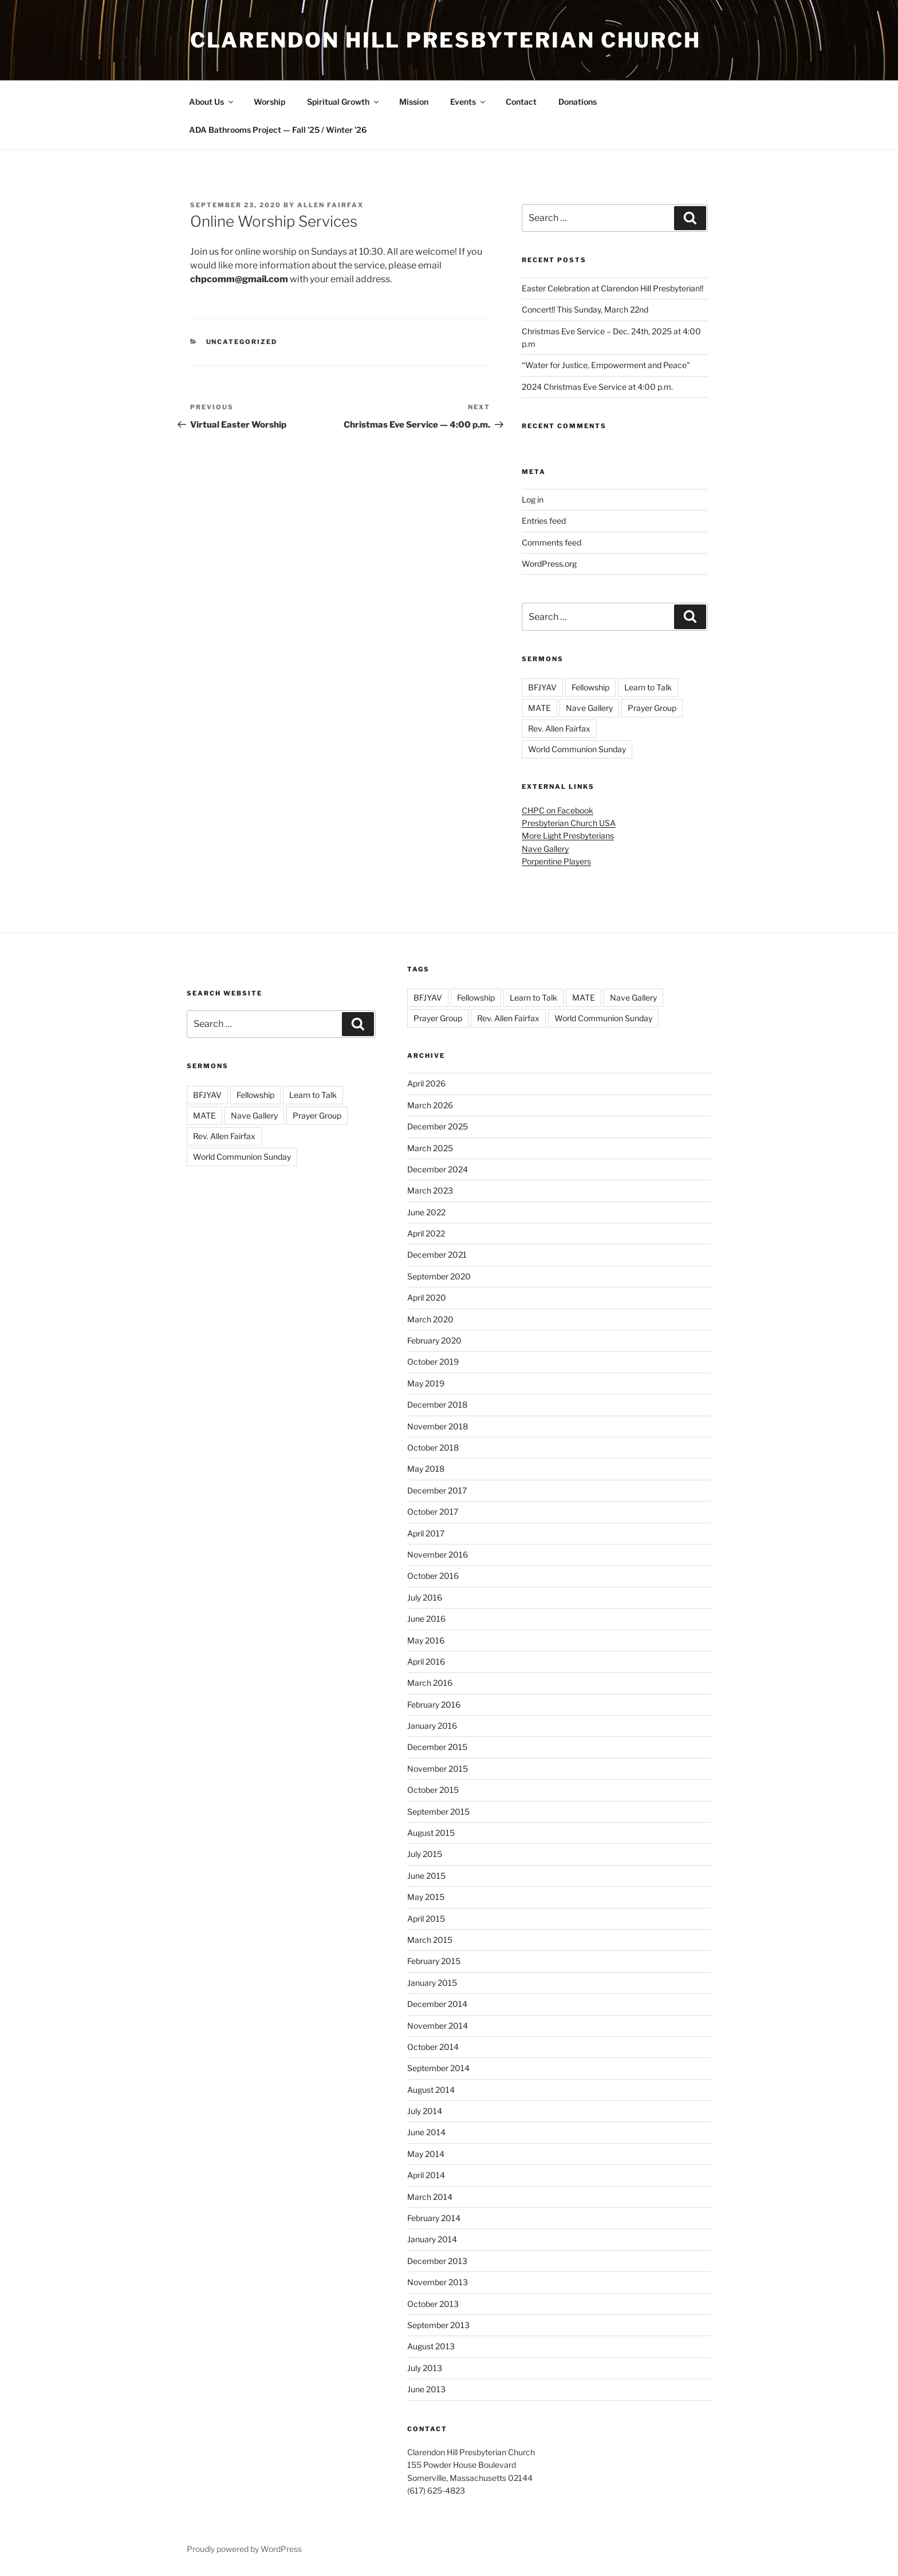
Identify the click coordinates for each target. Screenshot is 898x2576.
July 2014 (424, 2111)
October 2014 (433, 2047)
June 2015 (426, 1875)
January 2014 (432, 2239)
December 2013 (437, 2261)
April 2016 (426, 1661)
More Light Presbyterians (568, 835)
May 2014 (425, 2154)
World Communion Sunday (577, 749)
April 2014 (426, 2175)
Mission (413, 101)
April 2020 (426, 1297)
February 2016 (433, 1704)
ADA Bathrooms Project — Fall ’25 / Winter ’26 (278, 130)
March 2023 (430, 1190)
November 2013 (437, 2282)
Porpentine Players (556, 861)
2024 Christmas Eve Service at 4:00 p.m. (597, 387)
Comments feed (551, 542)
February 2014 (433, 2218)
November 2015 (437, 1768)
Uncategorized (242, 342)
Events (468, 101)
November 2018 (437, 1426)
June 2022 (426, 1212)
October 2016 (433, 1576)
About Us (212, 101)
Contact (521, 101)
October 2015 (433, 1790)
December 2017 (437, 1490)
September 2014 (438, 2068)
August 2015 (431, 1833)
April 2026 (426, 1083)
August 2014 (431, 2090)
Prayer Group (652, 708)
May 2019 (425, 1383)
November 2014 (437, 2025)
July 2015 (424, 1854)
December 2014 (437, 2004)
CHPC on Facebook (557, 810)
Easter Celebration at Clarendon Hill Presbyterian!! (612, 288)
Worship (269, 101)
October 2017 (432, 1511)
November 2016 (437, 1554)
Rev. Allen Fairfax (559, 728)
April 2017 (425, 1533)
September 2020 (439, 1276)
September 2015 (438, 1811)
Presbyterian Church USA (569, 823)
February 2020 (434, 1340)
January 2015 (432, 1983)
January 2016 (432, 1725)
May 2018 (425, 1468)
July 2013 (424, 2368)
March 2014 (429, 2197)
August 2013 (431, 2346)
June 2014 (426, 2132)
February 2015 (433, 1961)
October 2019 (433, 1361)
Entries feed (544, 521)
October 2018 (433, 1447)
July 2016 (424, 1597)
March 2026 (430, 1105)
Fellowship (590, 687)
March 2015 (429, 1940)
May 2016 (425, 1640)
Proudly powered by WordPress (244, 2549)
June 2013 (426, 2389)
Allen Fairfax (330, 205)
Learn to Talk (648, 687)
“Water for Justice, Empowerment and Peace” (606, 365)
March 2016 (429, 1683)
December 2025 (437, 1126)
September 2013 (438, 2325)
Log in (532, 499)
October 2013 (433, 2304)
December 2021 (437, 1254)
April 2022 (426, 1233)
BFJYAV (542, 687)
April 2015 (426, 1918)
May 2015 (425, 1897)
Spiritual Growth (343, 101)
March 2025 (430, 1148)
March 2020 (430, 1319)
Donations (577, 101)
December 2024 (437, 1169)
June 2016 (426, 1618)
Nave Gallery (589, 708)
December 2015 (437, 1747)
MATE (539, 708)
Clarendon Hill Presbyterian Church (445, 40)
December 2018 (437, 1404)
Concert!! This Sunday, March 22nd (585, 309)
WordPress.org (549, 563)
